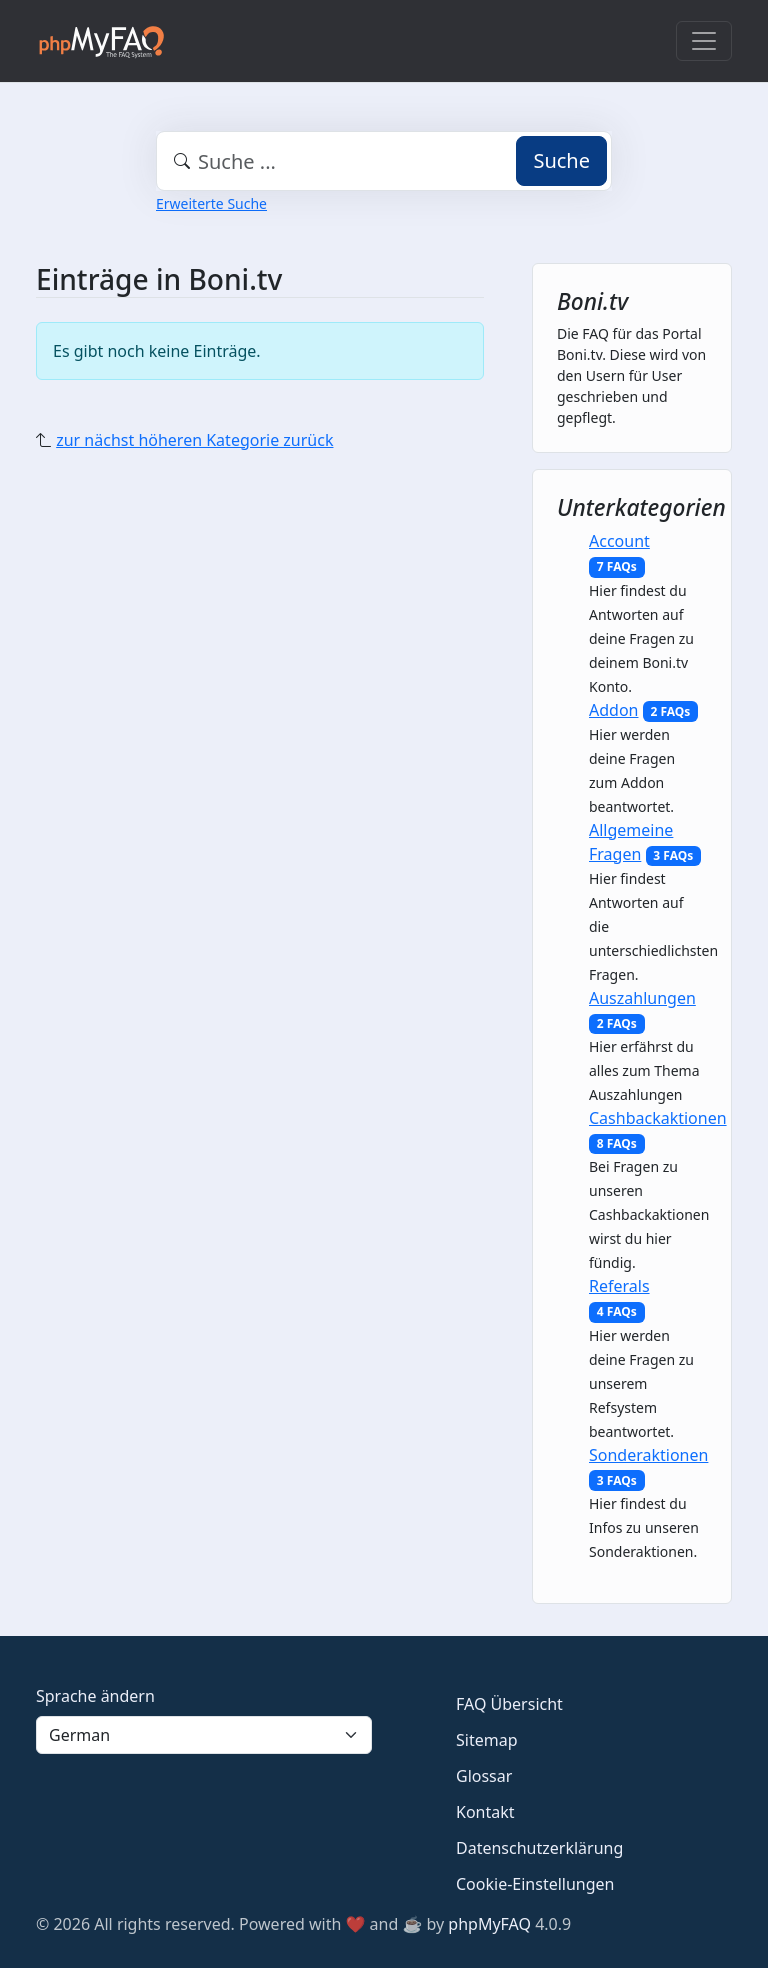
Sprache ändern (95, 1696)
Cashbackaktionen (658, 1118)
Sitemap (487, 1740)
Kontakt (485, 1812)
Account (619, 541)
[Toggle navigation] (704, 41)
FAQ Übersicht (509, 1704)
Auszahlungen (642, 998)
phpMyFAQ (489, 1924)
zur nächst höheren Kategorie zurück (194, 440)
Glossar (484, 1776)
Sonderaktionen (648, 1455)
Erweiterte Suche (211, 203)
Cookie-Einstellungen (535, 1884)
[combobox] (384, 161)
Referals (619, 1286)
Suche (561, 160)
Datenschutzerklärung (539, 1848)
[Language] (204, 1735)
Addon (613, 710)
